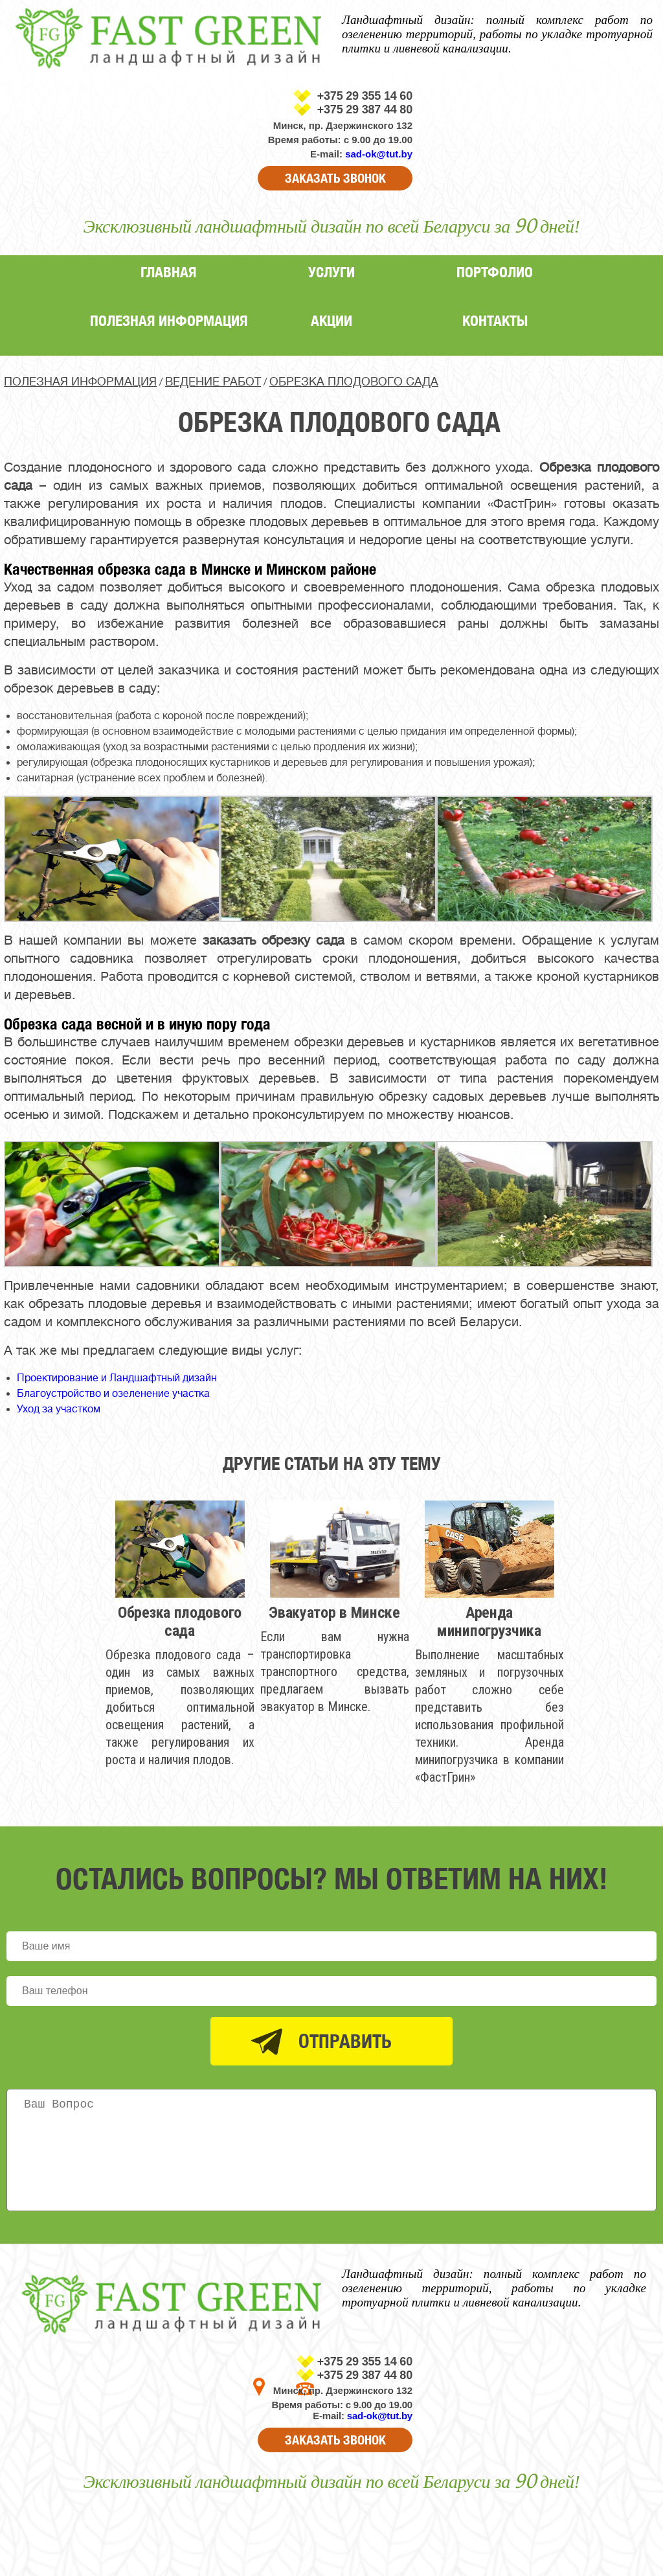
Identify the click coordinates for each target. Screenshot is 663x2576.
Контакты (495, 320)
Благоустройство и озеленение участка (113, 1393)
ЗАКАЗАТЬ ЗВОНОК (335, 177)
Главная (168, 272)
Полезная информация (168, 320)
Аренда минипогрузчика (489, 1622)
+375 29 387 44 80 (364, 109)
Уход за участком (58, 1409)
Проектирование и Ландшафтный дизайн (117, 1378)
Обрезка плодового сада (180, 1622)
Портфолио (494, 272)
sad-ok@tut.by (378, 153)
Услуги (331, 272)
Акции (331, 320)
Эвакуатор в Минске (334, 1613)
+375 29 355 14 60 (364, 95)
